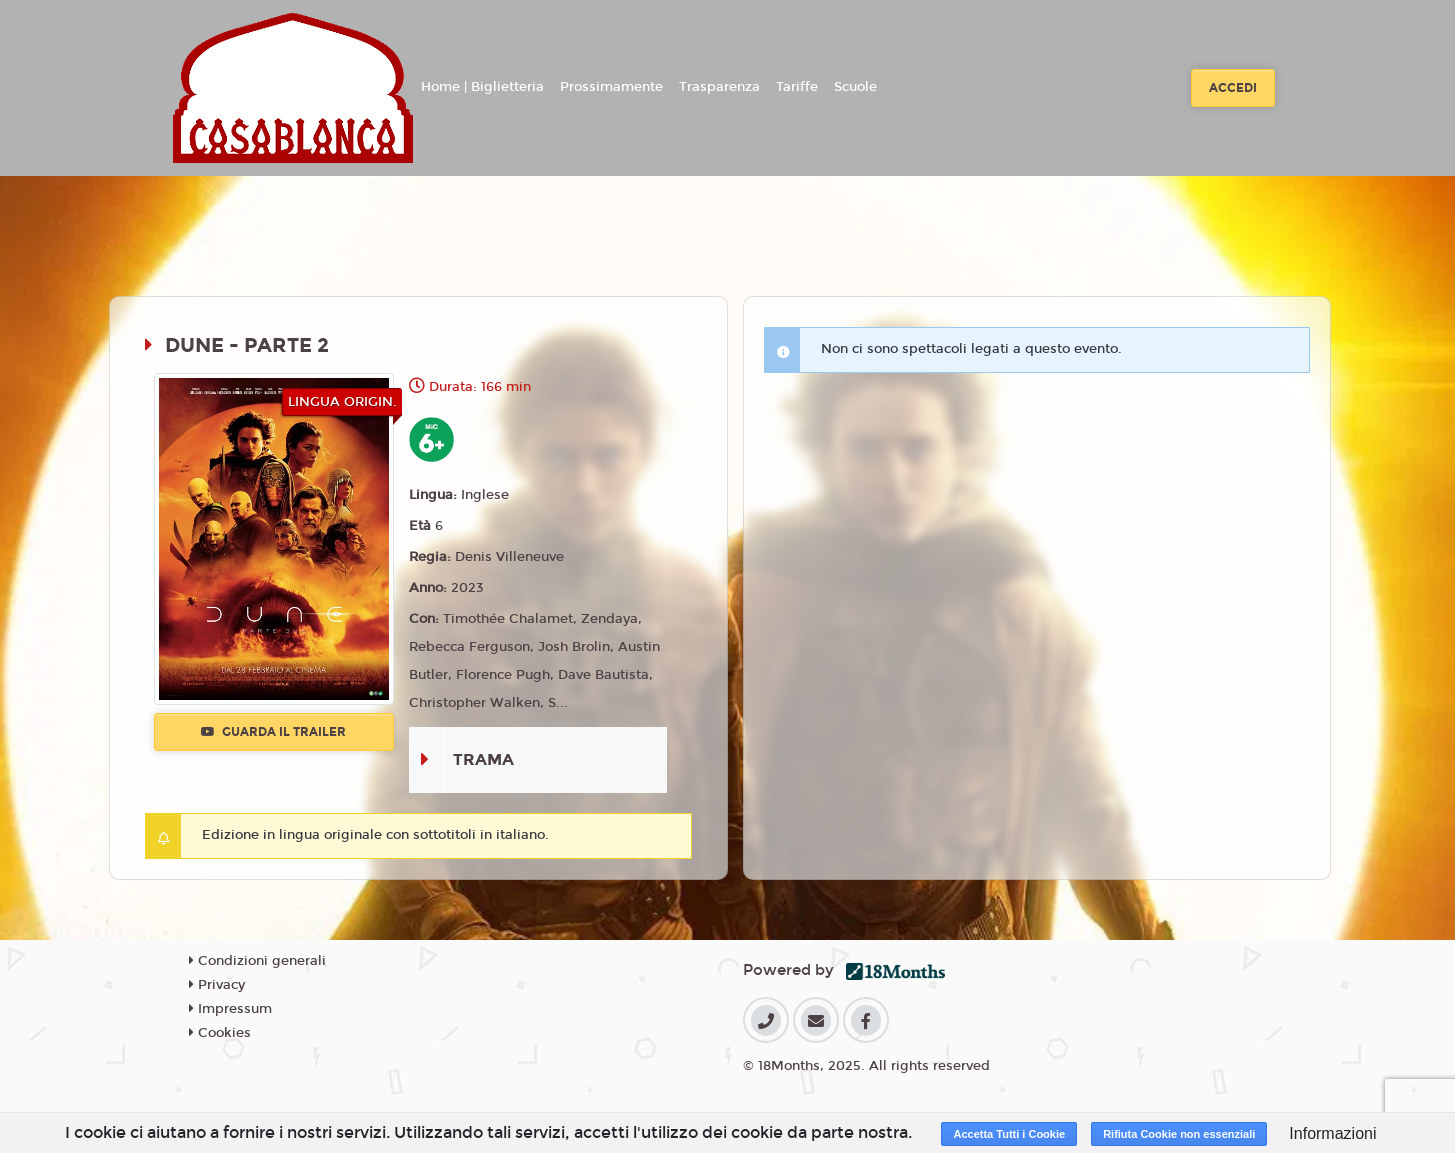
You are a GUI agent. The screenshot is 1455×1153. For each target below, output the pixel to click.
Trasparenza (719, 87)
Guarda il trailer (273, 732)
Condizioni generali (257, 961)
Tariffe (797, 87)
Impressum (230, 1009)
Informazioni (1332, 1133)
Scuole (855, 87)
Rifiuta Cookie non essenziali (1179, 1134)
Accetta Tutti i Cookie (1009, 1134)
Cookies (220, 1033)
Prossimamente (611, 87)
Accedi (1233, 88)
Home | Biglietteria (482, 87)
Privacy (217, 985)
